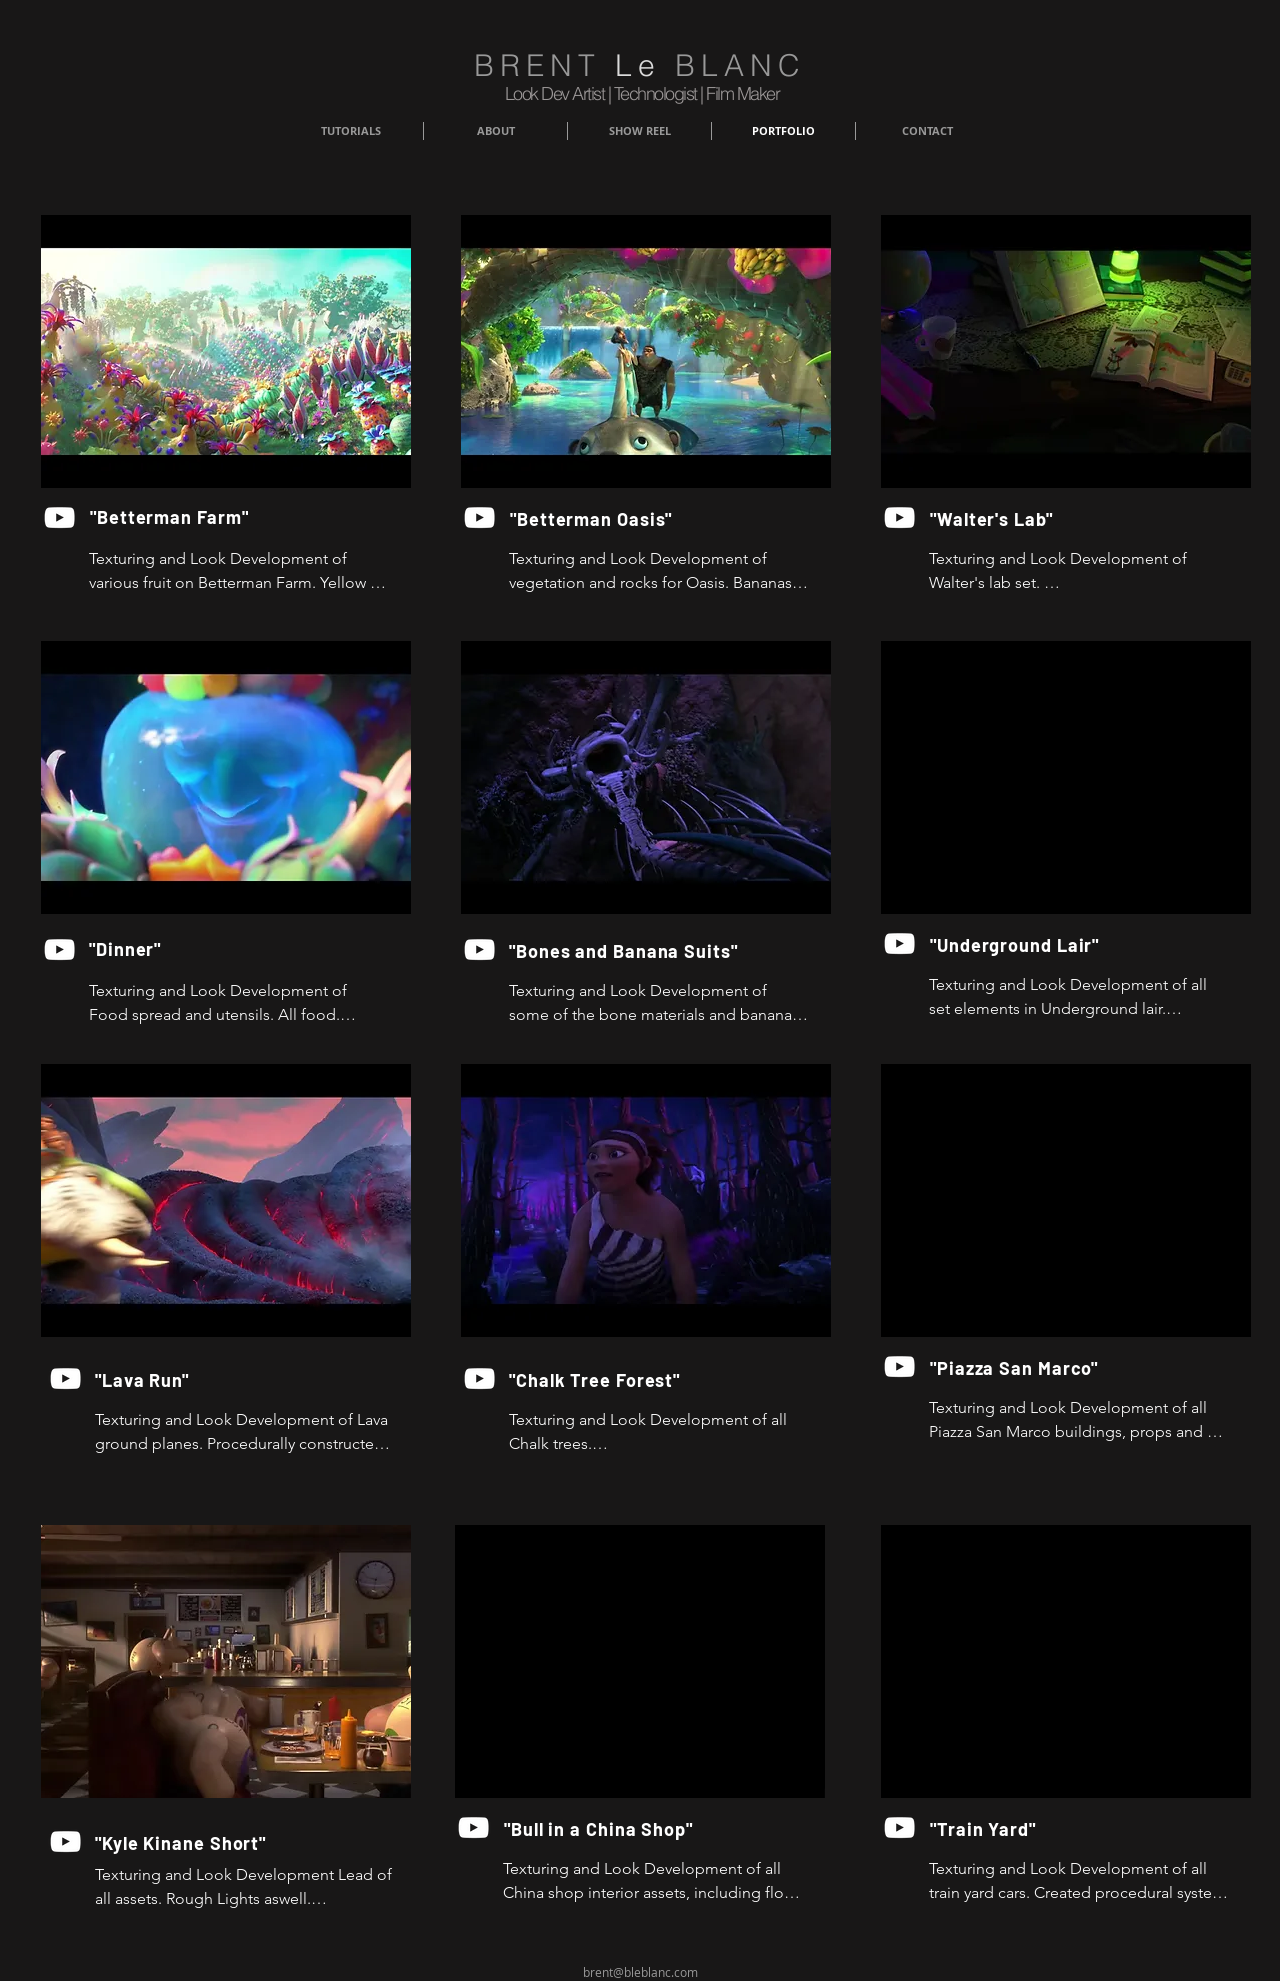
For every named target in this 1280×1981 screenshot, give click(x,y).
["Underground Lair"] (1020, 945)
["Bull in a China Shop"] (599, 1829)
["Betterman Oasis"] (592, 519)
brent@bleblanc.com (640, 1972)
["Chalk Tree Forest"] (624, 1380)
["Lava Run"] (210, 1380)
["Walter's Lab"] (1012, 519)
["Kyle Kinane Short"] (210, 1843)
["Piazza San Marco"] (1020, 1368)
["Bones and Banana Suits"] (624, 951)
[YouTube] (59, 517)
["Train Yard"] (983, 1829)
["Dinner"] (128, 949)
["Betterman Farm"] (172, 517)
